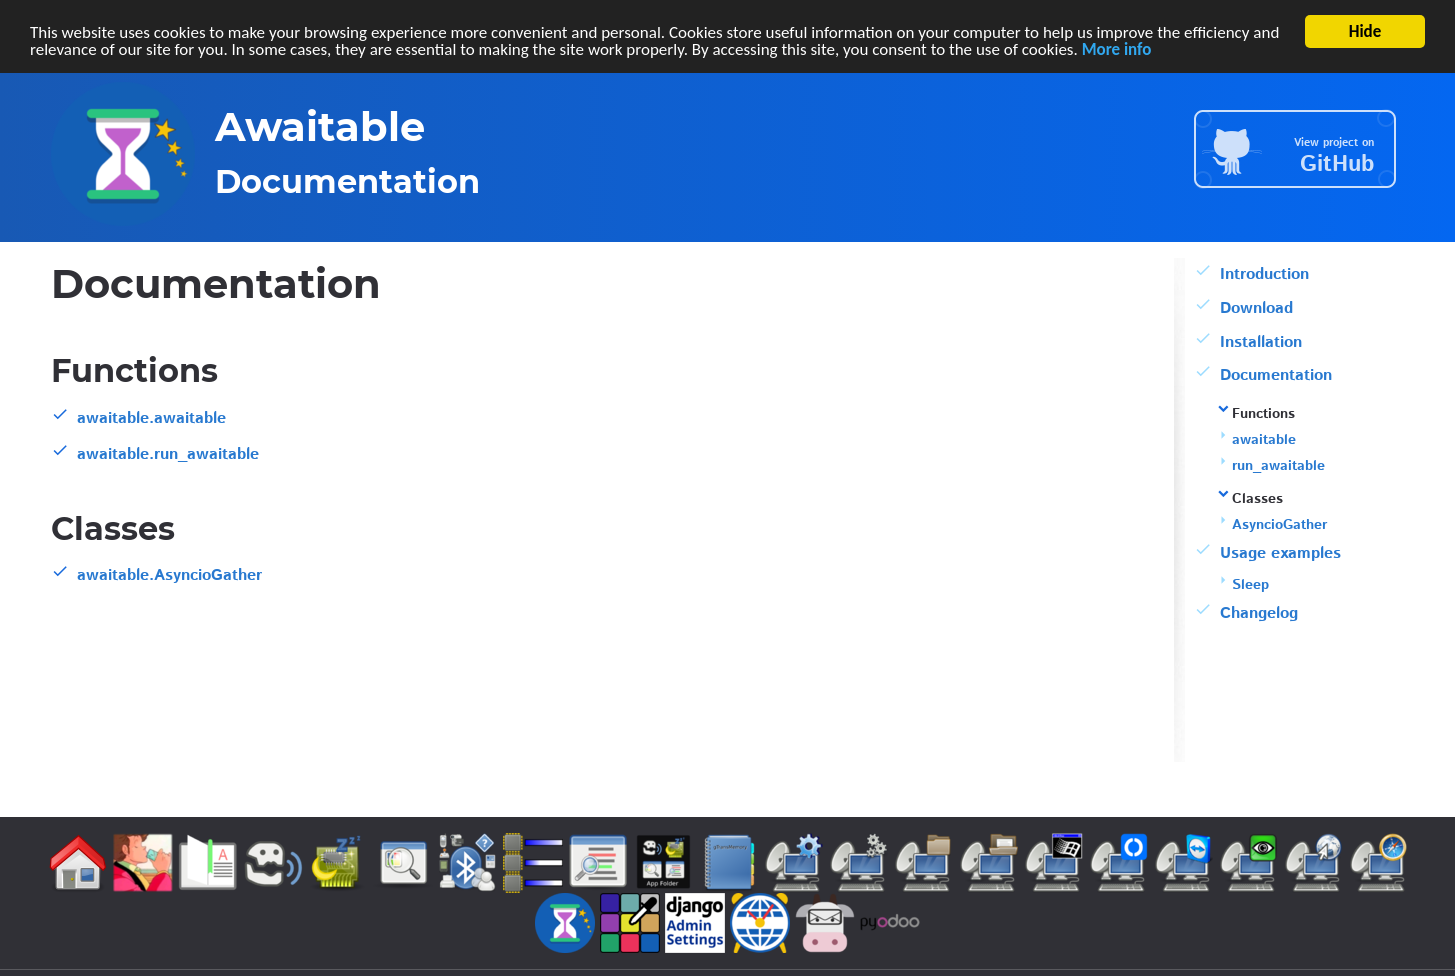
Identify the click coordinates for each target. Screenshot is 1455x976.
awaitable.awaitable (151, 418)
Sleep (1250, 585)
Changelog (1259, 613)
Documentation (1276, 375)
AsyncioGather (1279, 525)
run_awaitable (1278, 466)
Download (1256, 308)
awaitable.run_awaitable (168, 454)
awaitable (1264, 440)
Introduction (1264, 274)
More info (1117, 48)
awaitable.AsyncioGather (169, 575)
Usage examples (1280, 553)
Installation (1261, 342)
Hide (1365, 31)
